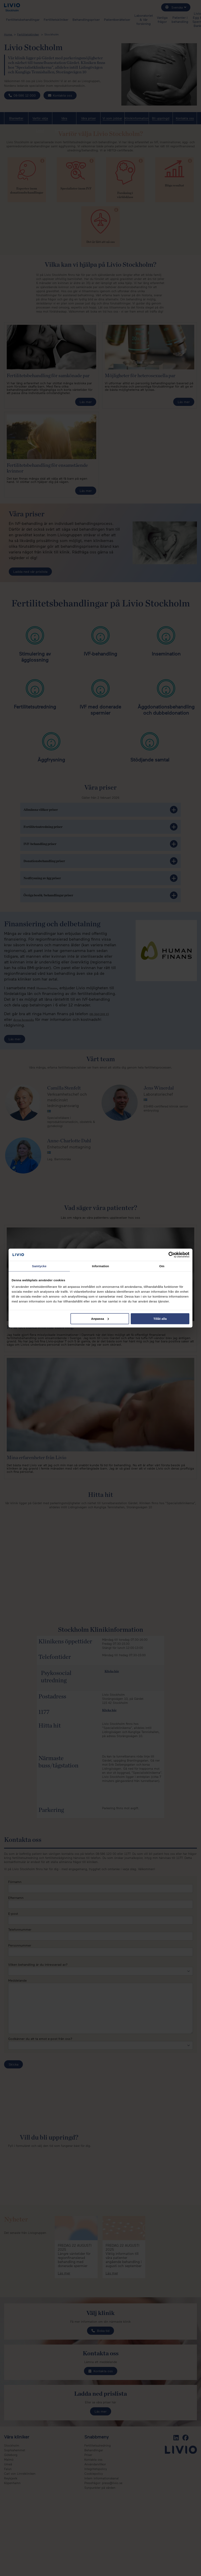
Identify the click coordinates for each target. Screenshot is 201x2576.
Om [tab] (161, 1266)
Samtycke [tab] (39, 1266)
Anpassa (100, 1318)
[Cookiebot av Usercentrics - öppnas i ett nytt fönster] (171, 1255)
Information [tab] (100, 1266)
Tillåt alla (160, 1318)
